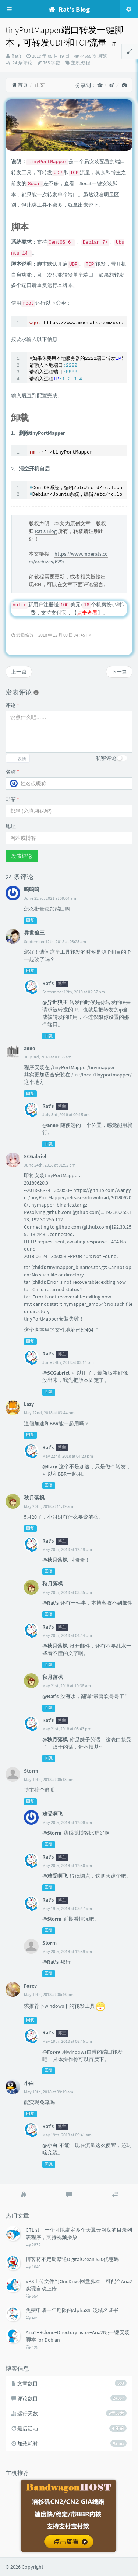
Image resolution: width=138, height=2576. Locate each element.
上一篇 (18, 672)
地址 (11, 826)
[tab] (23, 2194)
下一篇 (119, 672)
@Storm (51, 1833)
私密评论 (106, 758)
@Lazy (49, 1466)
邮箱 (12, 799)
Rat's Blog (46, 531)
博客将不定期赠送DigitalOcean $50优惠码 (72, 2259)
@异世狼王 (55, 1002)
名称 (12, 771)
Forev (30, 1985)
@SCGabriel (56, 1372)
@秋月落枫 (55, 1559)
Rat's (16, 56)
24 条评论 (21, 63)
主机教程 (80, 63)
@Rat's (50, 1602)
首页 (19, 85)
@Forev (51, 2052)
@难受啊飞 (55, 1876)
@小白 (49, 2145)
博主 (62, 983)
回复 (30, 920)
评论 (12, 705)
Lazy (29, 1404)
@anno (50, 1125)
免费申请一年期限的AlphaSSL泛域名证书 (72, 2310)
